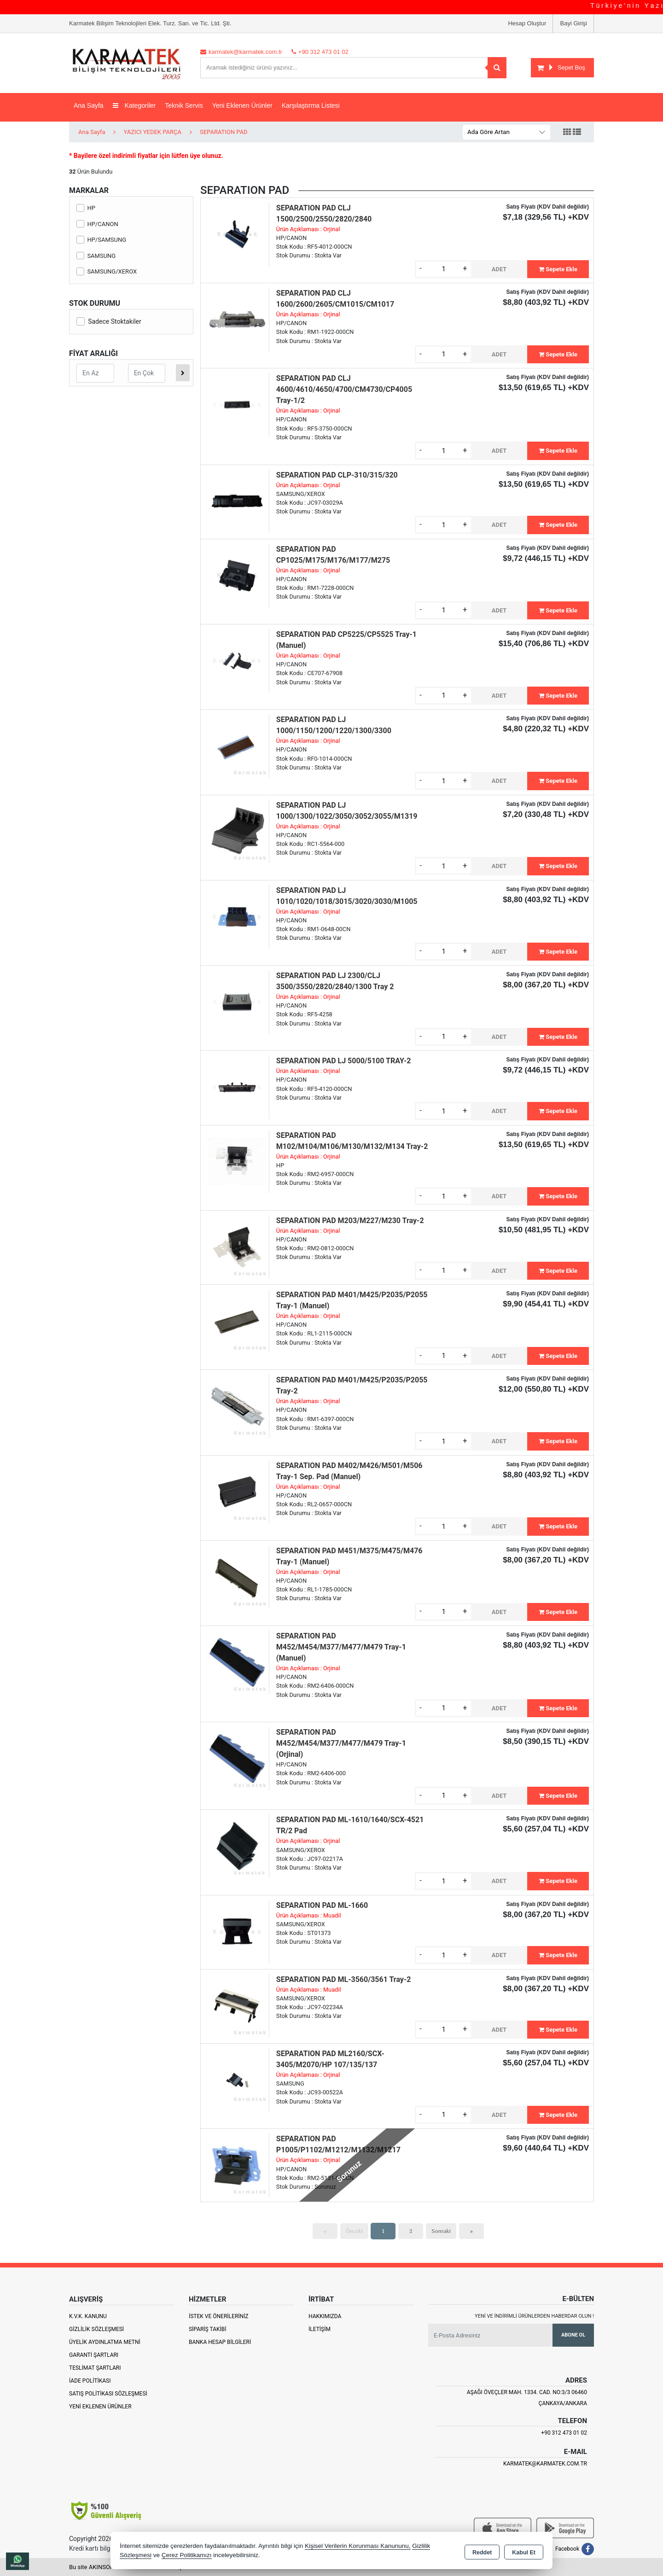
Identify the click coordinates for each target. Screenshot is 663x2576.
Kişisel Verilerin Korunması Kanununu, (358, 2545)
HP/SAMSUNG (101, 240)
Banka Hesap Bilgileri (220, 2342)
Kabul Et (523, 2551)
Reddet (482, 2551)
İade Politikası (89, 2381)
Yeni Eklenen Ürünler (100, 2406)
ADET (499, 269)
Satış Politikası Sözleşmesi (108, 2393)
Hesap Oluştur (527, 23)
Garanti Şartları (93, 2355)
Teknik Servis (184, 105)
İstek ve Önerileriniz (219, 2316)
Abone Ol (573, 2335)
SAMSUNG (96, 256)
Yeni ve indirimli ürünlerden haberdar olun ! (534, 2316)
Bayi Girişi (573, 23)
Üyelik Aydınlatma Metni (104, 2342)
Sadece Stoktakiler (108, 321)
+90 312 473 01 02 (564, 2433)
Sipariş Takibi (208, 2329)
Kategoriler (134, 105)
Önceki (354, 2230)
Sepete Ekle (558, 269)
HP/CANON (97, 224)
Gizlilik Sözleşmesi (96, 2329)
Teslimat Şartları (95, 2368)
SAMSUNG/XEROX (106, 271)
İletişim (319, 2329)
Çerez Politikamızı (187, 2555)
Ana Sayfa (89, 105)
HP (85, 208)
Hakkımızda (324, 2316)
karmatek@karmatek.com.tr (545, 2463)
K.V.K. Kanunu (88, 2316)
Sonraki (441, 2230)
